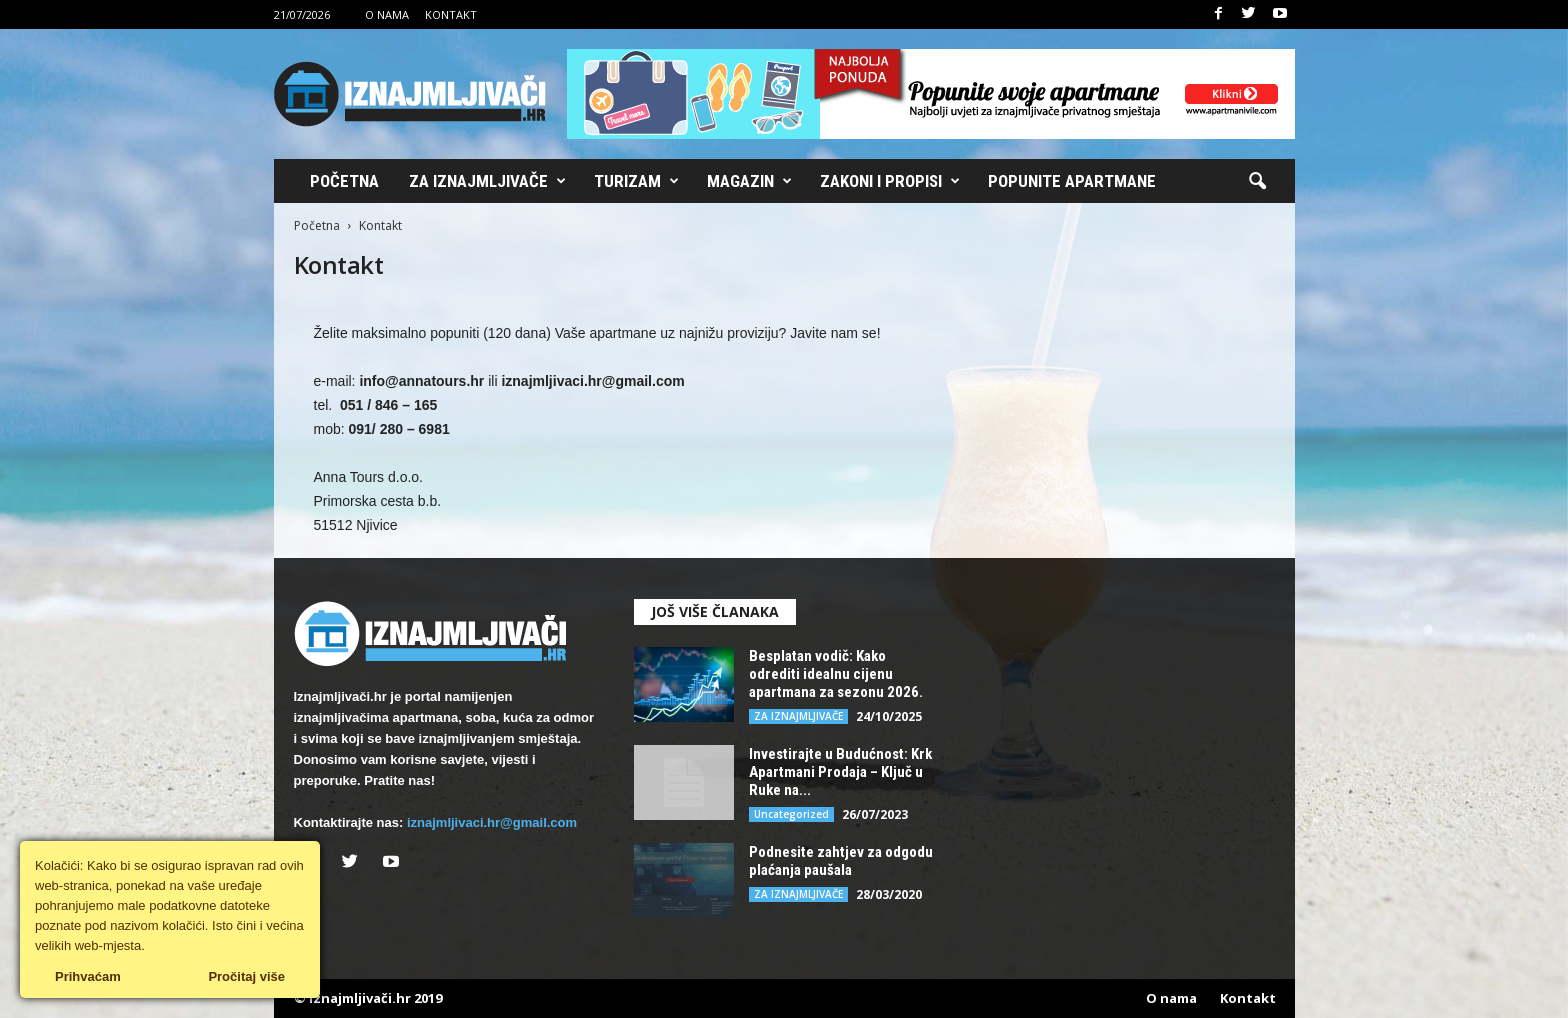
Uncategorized (791, 814)
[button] (1257, 182)
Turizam (636, 181)
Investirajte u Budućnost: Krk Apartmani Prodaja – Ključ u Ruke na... (840, 772)
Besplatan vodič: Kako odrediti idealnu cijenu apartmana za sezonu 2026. (836, 674)
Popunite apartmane (1072, 181)
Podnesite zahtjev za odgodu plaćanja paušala (841, 861)
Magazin (749, 181)
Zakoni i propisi (890, 181)
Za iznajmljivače (487, 181)
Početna (344, 181)
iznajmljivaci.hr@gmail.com (492, 822)
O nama (387, 14)
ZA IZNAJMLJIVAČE (798, 716)
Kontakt (451, 14)
